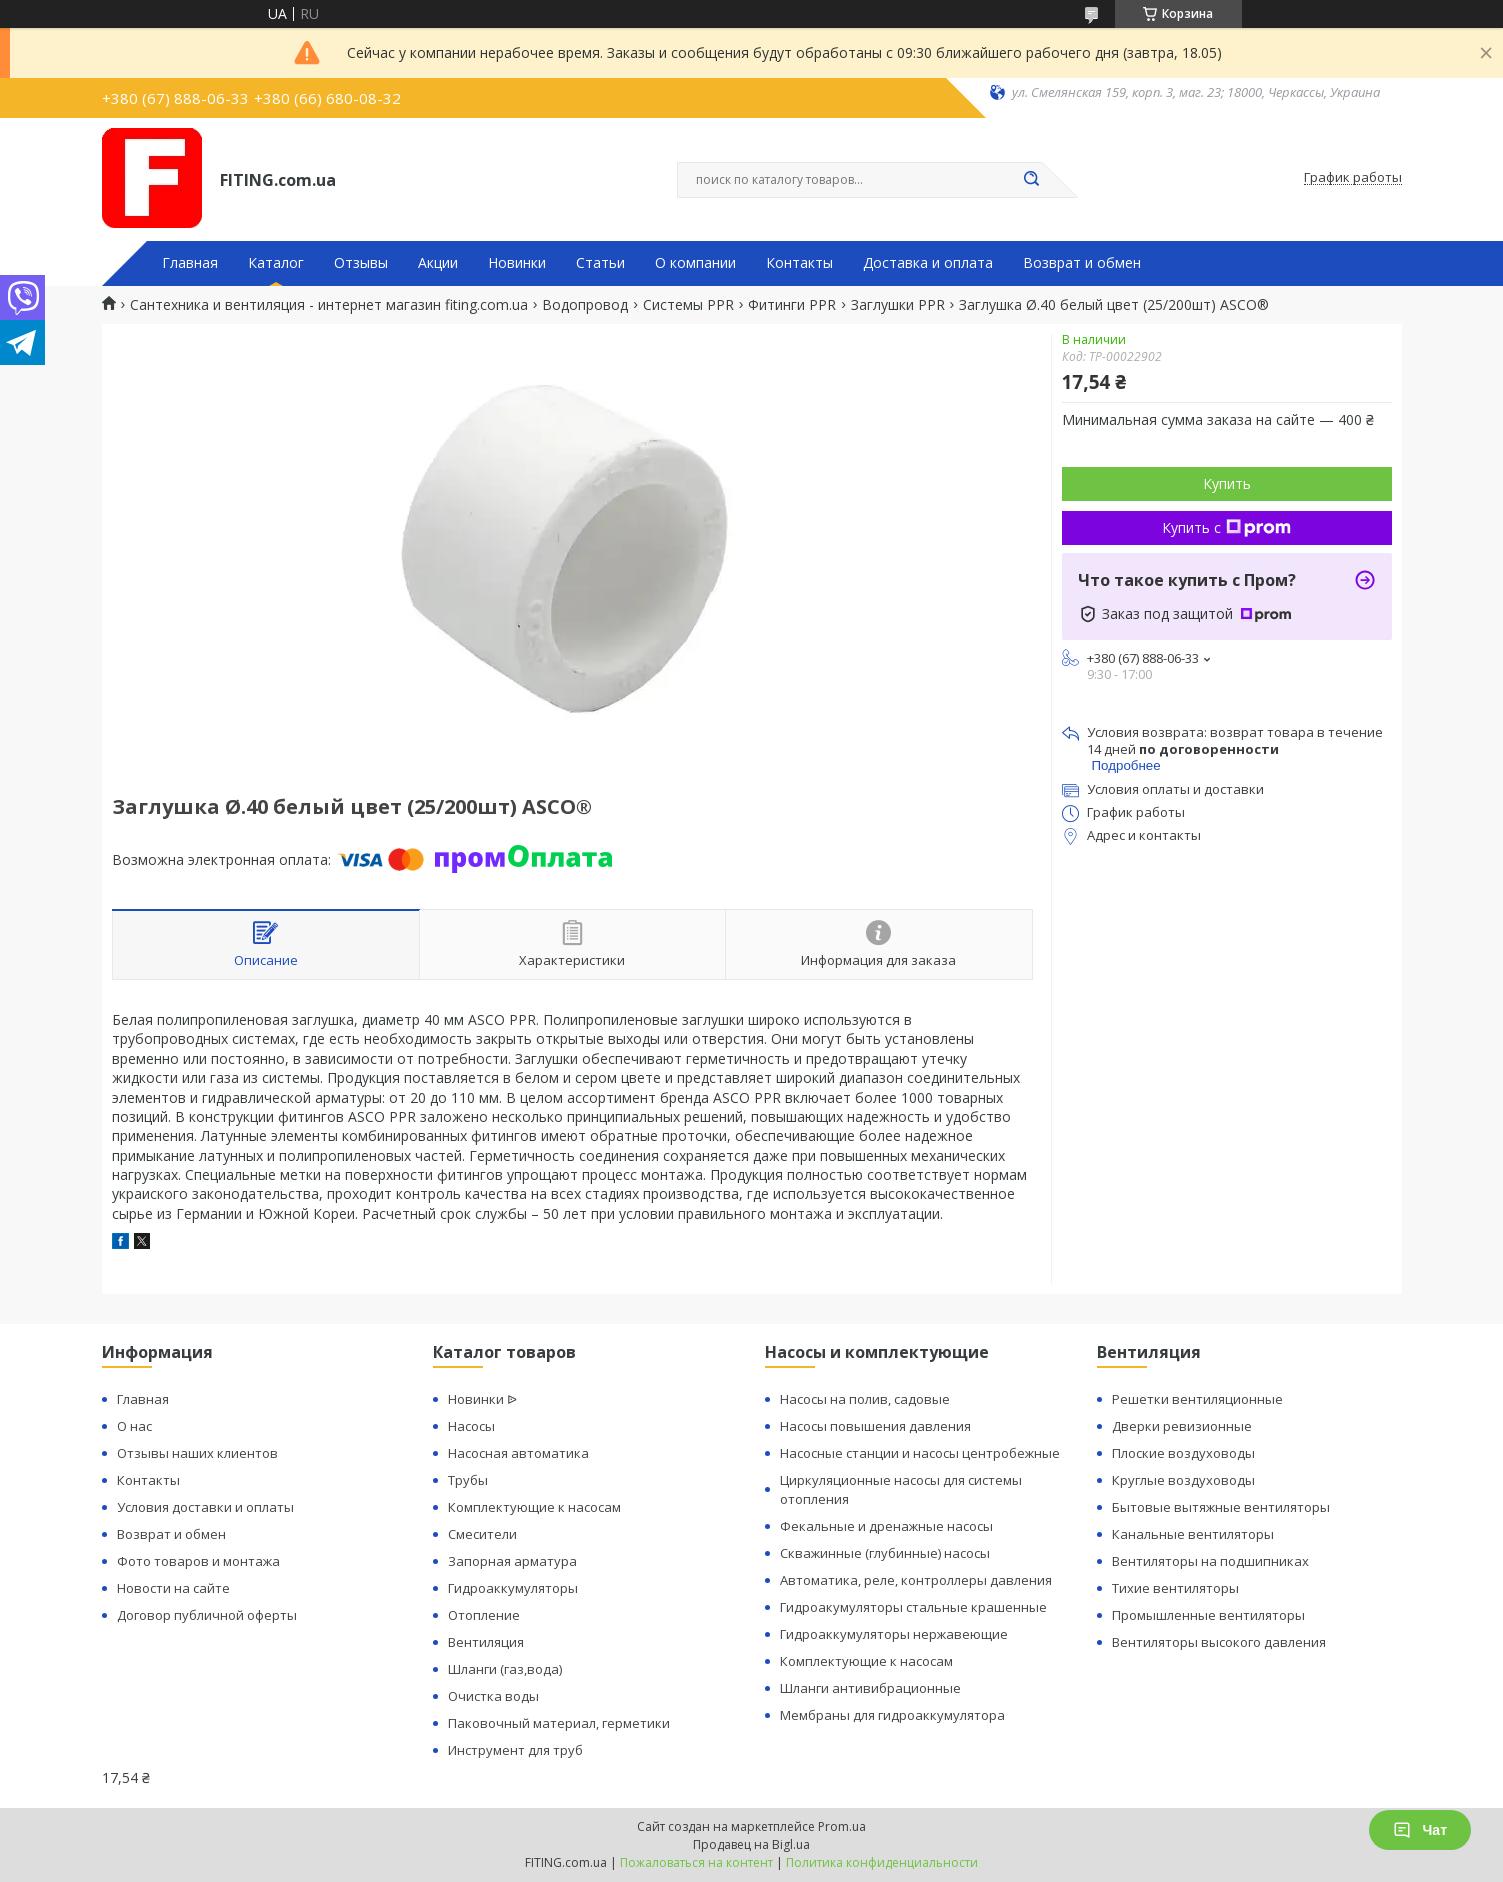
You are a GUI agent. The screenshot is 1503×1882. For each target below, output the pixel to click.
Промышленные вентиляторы (1208, 1615)
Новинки (517, 263)
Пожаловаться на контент (696, 1862)
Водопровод (585, 305)
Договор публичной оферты (207, 1615)
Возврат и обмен (1082, 263)
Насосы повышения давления (875, 1426)
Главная (190, 263)
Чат (1420, 1830)
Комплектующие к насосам (534, 1507)
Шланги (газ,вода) (505, 1669)
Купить (1227, 483)
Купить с (1226, 527)
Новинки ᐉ (482, 1399)
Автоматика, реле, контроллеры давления (916, 1580)
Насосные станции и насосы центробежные (920, 1453)
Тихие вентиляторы (1175, 1588)
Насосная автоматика (518, 1453)
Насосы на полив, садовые (865, 1399)
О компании (695, 263)
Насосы (471, 1426)
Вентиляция (486, 1642)
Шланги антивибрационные (870, 1688)
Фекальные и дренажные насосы (886, 1526)
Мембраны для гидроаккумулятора (892, 1715)
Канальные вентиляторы (1193, 1534)
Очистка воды (493, 1696)
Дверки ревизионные (1182, 1426)
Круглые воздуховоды (1183, 1480)
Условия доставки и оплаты (205, 1507)
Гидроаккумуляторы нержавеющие (894, 1634)
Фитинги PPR (792, 305)
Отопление (484, 1615)
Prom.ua (842, 1826)
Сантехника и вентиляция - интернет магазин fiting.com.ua (329, 305)
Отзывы (361, 263)
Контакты (799, 263)
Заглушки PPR (898, 305)
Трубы (468, 1480)
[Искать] (1032, 180)
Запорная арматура (512, 1561)
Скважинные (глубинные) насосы (885, 1553)
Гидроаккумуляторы (513, 1588)
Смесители (482, 1534)
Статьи (600, 263)
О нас (134, 1426)
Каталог (276, 263)
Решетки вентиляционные (1197, 1399)
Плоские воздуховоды (1183, 1453)
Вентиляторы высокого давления (1219, 1642)
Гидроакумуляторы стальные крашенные (913, 1607)
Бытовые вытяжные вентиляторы (1221, 1507)
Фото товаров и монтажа (198, 1561)
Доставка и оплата (928, 263)
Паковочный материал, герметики (559, 1723)
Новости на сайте (173, 1588)
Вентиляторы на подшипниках (1210, 1561)
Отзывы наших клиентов (197, 1453)
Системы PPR (688, 305)
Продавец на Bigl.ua (751, 1844)
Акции (438, 263)
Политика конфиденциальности (882, 1862)
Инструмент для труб (515, 1750)
